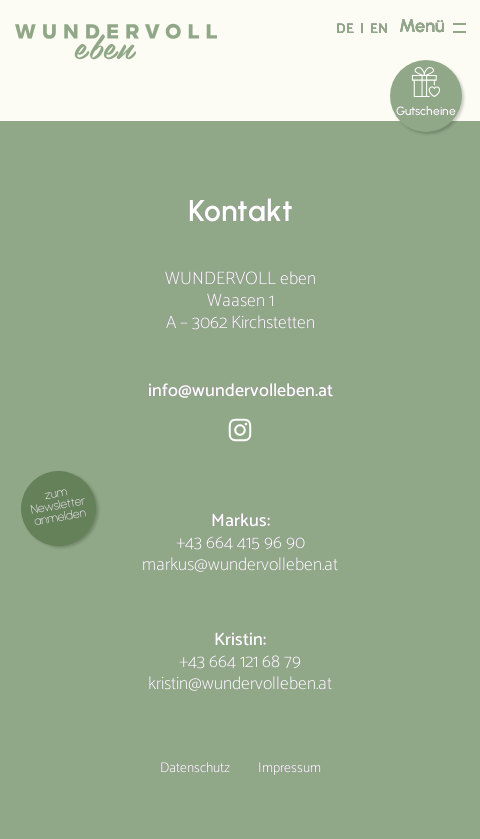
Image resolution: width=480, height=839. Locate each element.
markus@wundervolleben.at (240, 565)
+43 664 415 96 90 (240, 543)
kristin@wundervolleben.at (240, 684)
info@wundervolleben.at (240, 391)
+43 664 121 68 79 (240, 662)
